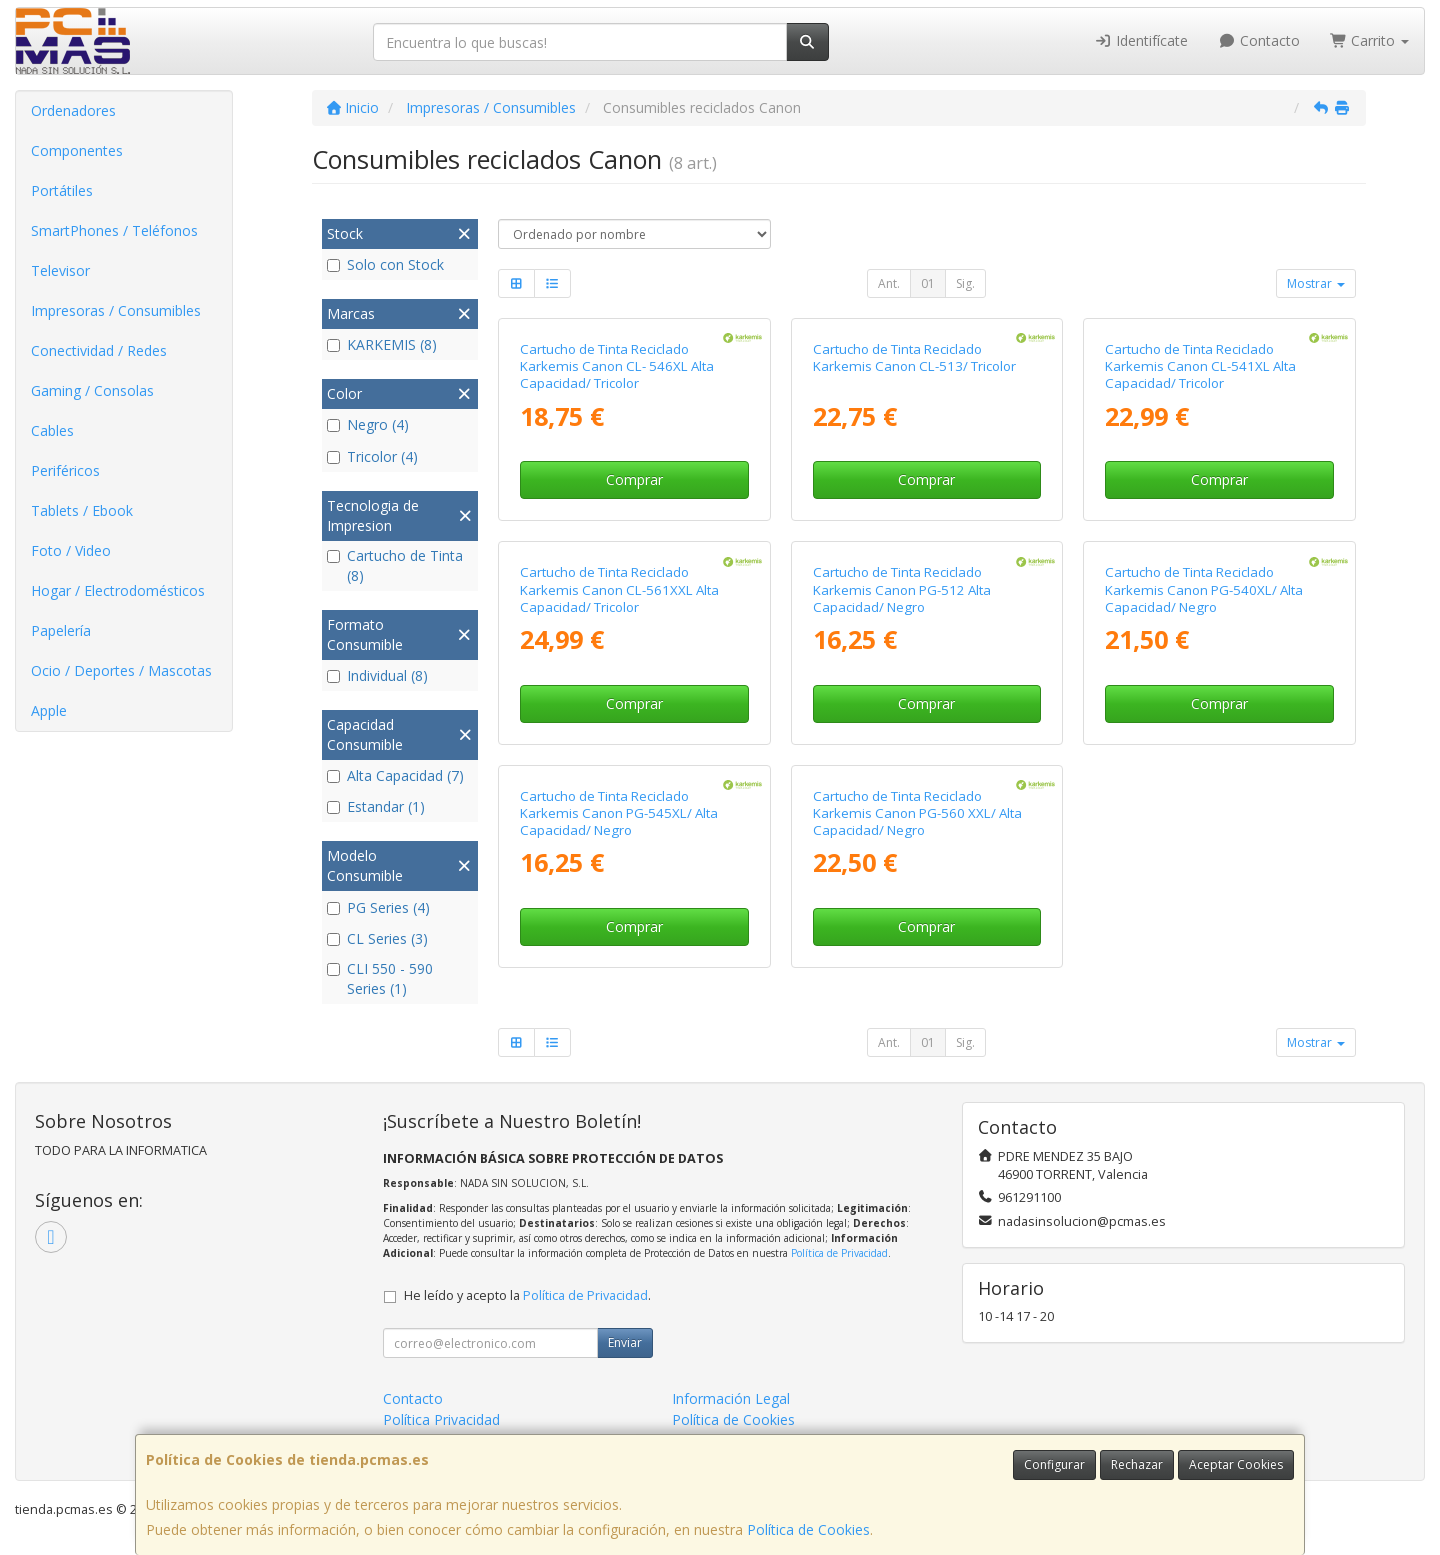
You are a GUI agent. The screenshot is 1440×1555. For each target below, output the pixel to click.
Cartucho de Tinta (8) (395, 565)
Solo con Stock (385, 264)
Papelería (61, 630)
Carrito (1370, 40)
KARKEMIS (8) (382, 344)
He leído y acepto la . (527, 1295)
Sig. (965, 283)
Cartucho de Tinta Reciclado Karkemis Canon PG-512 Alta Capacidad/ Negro (902, 589)
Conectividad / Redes (99, 350)
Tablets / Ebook (82, 510)
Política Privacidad (441, 1419)
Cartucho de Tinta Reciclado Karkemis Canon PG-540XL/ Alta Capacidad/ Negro (1204, 589)
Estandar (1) (376, 806)
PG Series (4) (378, 907)
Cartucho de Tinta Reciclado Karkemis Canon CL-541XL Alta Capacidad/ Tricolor (1200, 366)
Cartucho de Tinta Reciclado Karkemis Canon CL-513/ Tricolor (914, 357)
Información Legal (731, 1398)
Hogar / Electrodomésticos (118, 590)
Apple (49, 710)
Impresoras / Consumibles (116, 310)
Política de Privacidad (839, 1253)
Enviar (625, 1342)
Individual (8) (377, 675)
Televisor (60, 270)
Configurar (1054, 1464)
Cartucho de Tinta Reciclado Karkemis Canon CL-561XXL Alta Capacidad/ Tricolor (619, 589)
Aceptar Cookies (1236, 1464)
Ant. (889, 283)
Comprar (634, 479)
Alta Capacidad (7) (395, 775)
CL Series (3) (377, 938)
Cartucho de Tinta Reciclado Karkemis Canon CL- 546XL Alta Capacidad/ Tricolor (617, 366)
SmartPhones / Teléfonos (114, 230)
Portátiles (62, 190)
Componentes (77, 150)
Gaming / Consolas (92, 390)
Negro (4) (368, 424)
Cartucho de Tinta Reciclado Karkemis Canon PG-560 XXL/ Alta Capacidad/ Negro (917, 813)
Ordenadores (73, 110)
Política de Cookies (808, 1529)
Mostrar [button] (1316, 283)
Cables (52, 430)
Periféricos (65, 470)
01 (928, 283)
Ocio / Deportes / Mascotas (121, 670)
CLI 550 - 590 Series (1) (380, 978)
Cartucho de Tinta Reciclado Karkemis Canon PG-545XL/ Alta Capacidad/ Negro (619, 813)
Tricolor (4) (372, 456)
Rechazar (1137, 1464)
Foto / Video (71, 550)
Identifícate (1142, 40)
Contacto (1259, 40)
